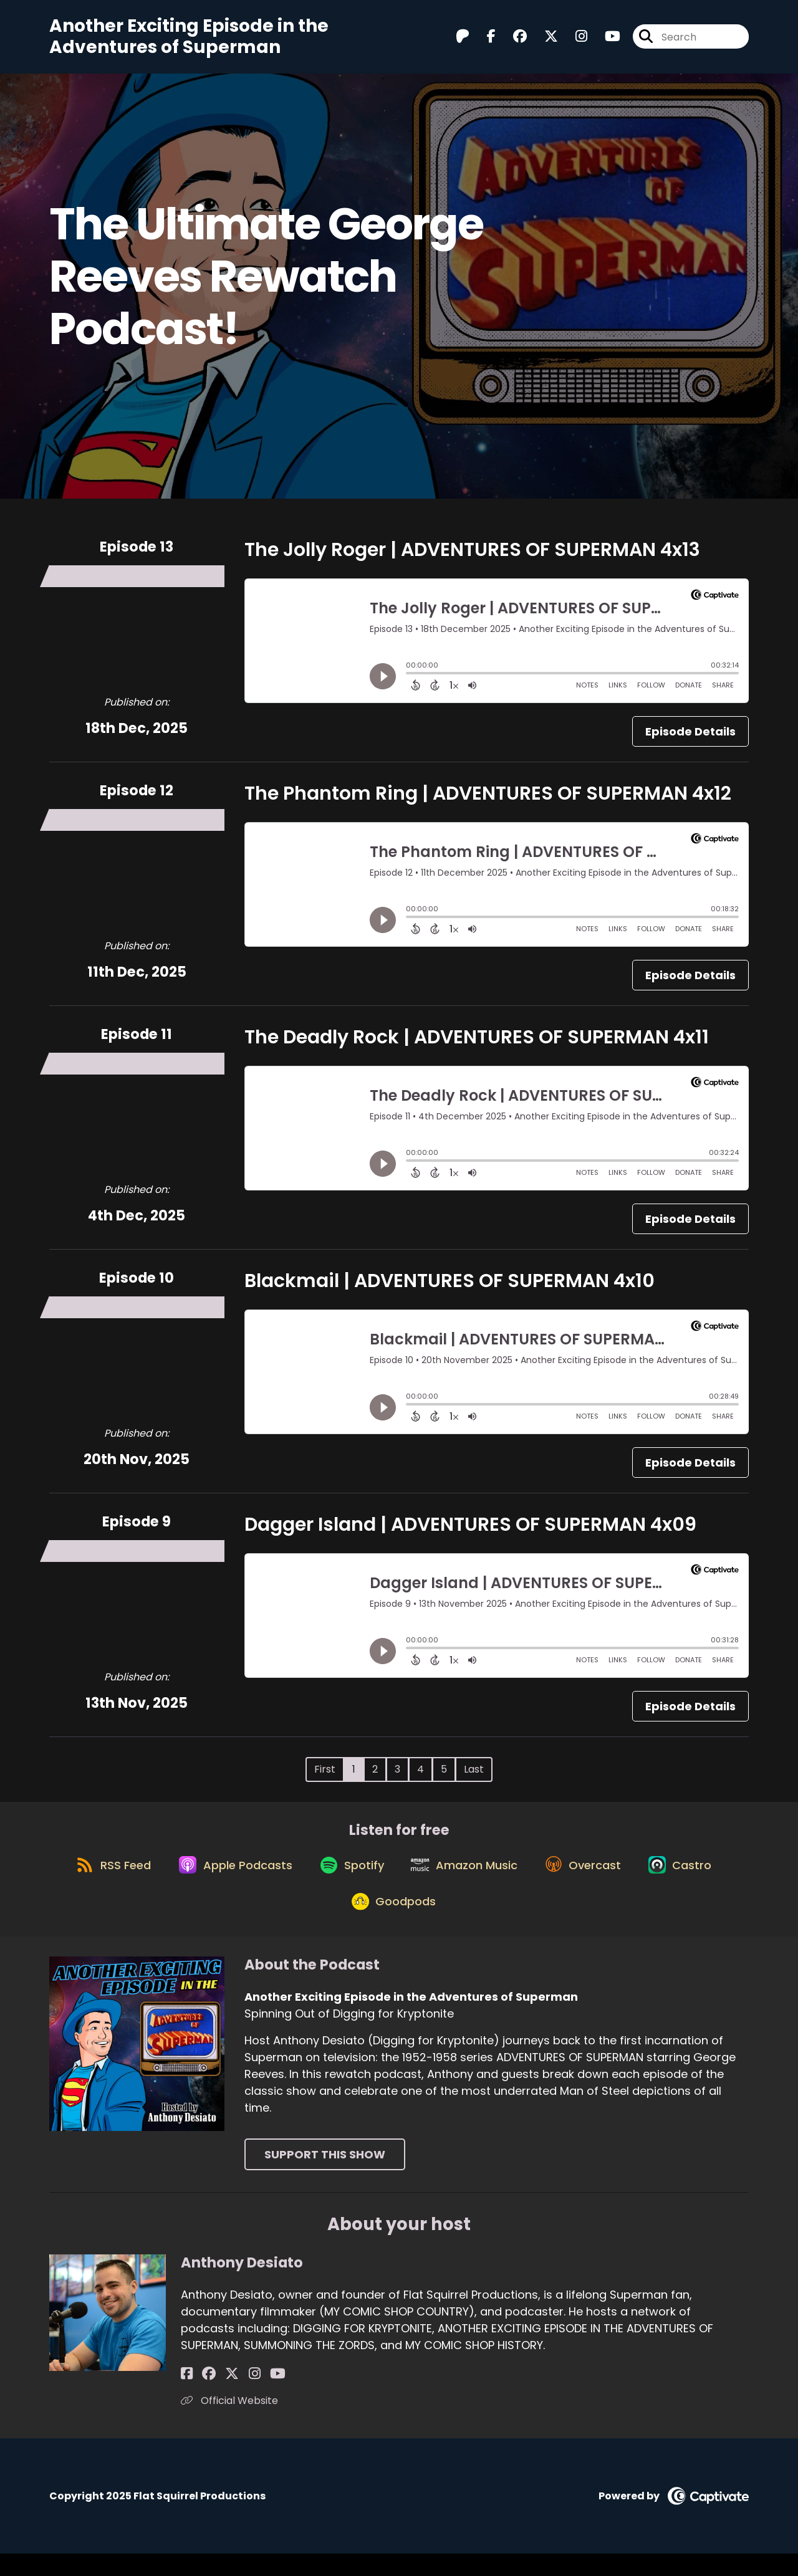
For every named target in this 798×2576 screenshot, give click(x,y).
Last (474, 1775)
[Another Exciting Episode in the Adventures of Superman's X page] (543, 39)
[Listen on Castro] (693, 1878)
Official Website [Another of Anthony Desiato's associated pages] (229, 2423)
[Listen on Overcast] (591, 1878)
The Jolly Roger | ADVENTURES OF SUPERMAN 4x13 (472, 555)
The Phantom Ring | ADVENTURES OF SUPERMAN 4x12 (487, 799)
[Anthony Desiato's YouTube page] (249, 2396)
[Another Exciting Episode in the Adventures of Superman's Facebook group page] (512, 39)
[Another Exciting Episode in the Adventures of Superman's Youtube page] (605, 39)
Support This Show (324, 2177)
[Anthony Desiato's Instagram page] (233, 2396)
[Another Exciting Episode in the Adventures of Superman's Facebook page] (484, 39)
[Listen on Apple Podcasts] (226, 1878)
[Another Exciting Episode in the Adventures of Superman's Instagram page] (573, 39)
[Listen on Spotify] (348, 1878)
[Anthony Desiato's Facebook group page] (202, 2396)
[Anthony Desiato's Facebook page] (187, 2396)
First (324, 1775)
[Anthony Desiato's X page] (218, 2396)
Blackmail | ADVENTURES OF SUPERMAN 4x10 (449, 1286)
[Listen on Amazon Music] (467, 1878)
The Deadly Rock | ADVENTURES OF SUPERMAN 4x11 (476, 1043)
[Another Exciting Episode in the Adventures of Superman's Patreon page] (462, 39)
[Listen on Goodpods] (393, 1923)
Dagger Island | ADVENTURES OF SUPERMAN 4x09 (470, 1530)
